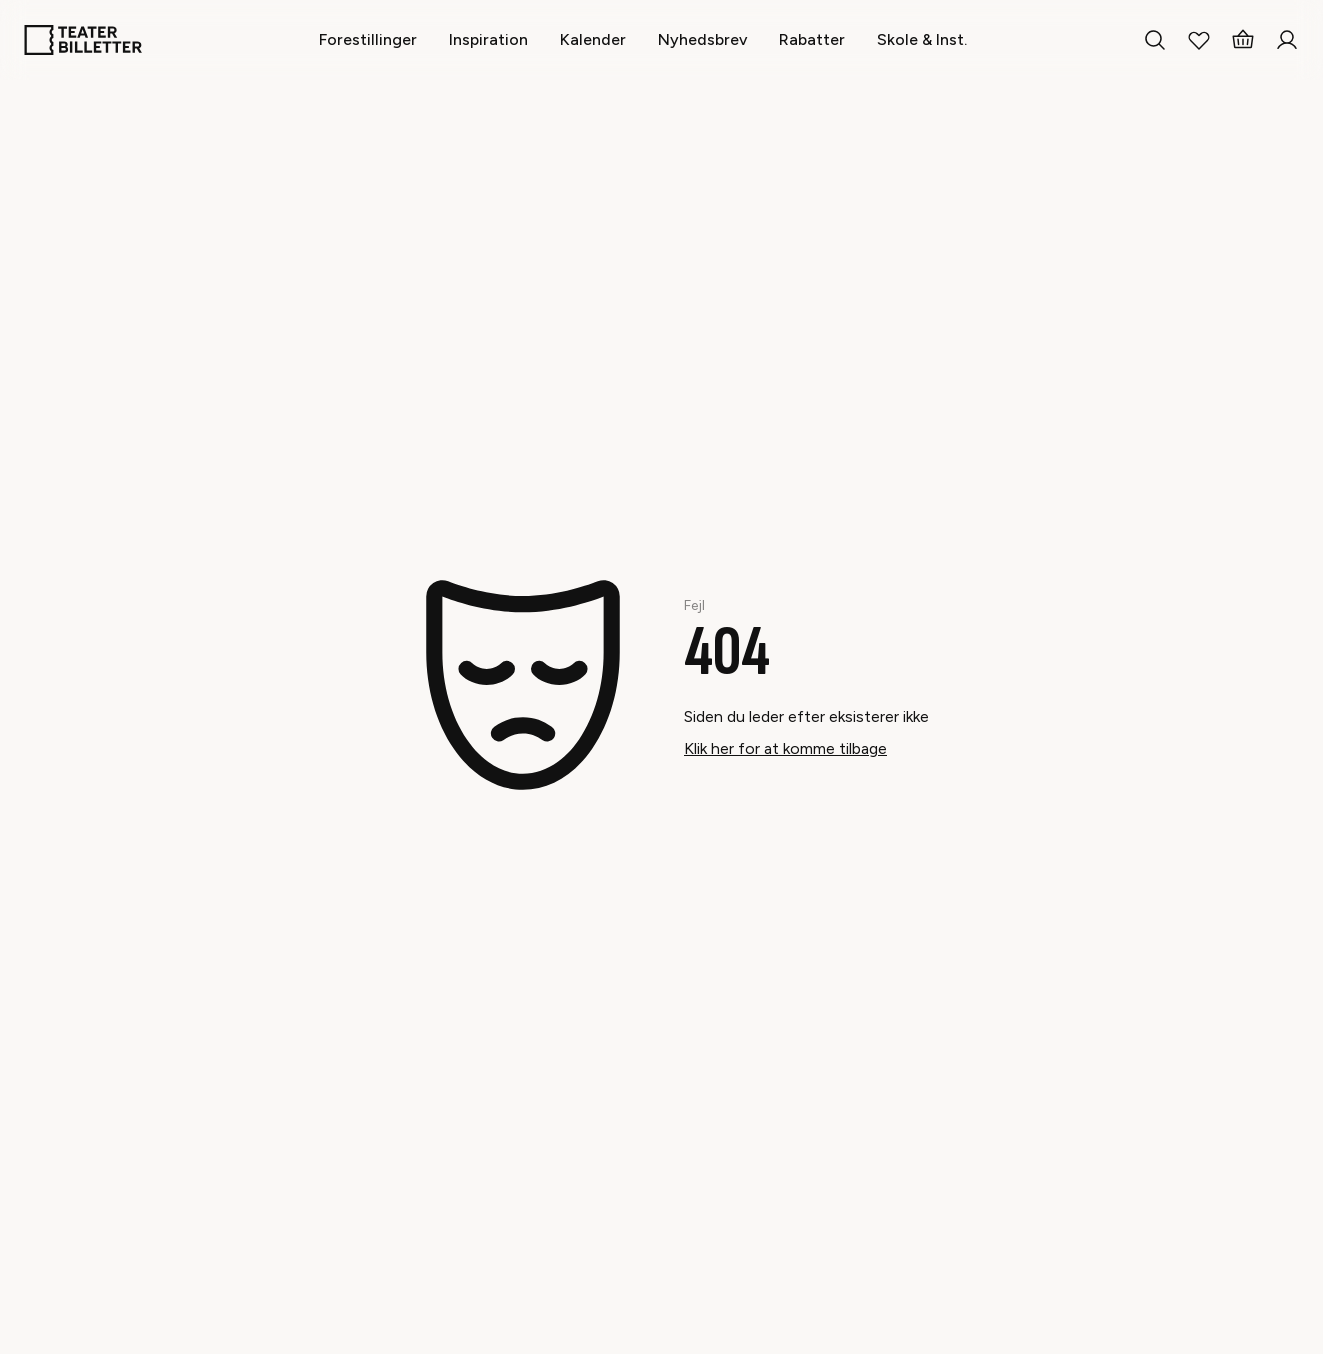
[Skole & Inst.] (922, 39)
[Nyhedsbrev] (702, 39)
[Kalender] (593, 39)
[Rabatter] (812, 39)
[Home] (83, 40)
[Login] (1287, 40)
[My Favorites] (1199, 40)
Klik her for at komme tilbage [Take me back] (785, 748)
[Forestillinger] (368, 39)
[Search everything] (1155, 40)
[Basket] (1243, 40)
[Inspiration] (488, 39)
